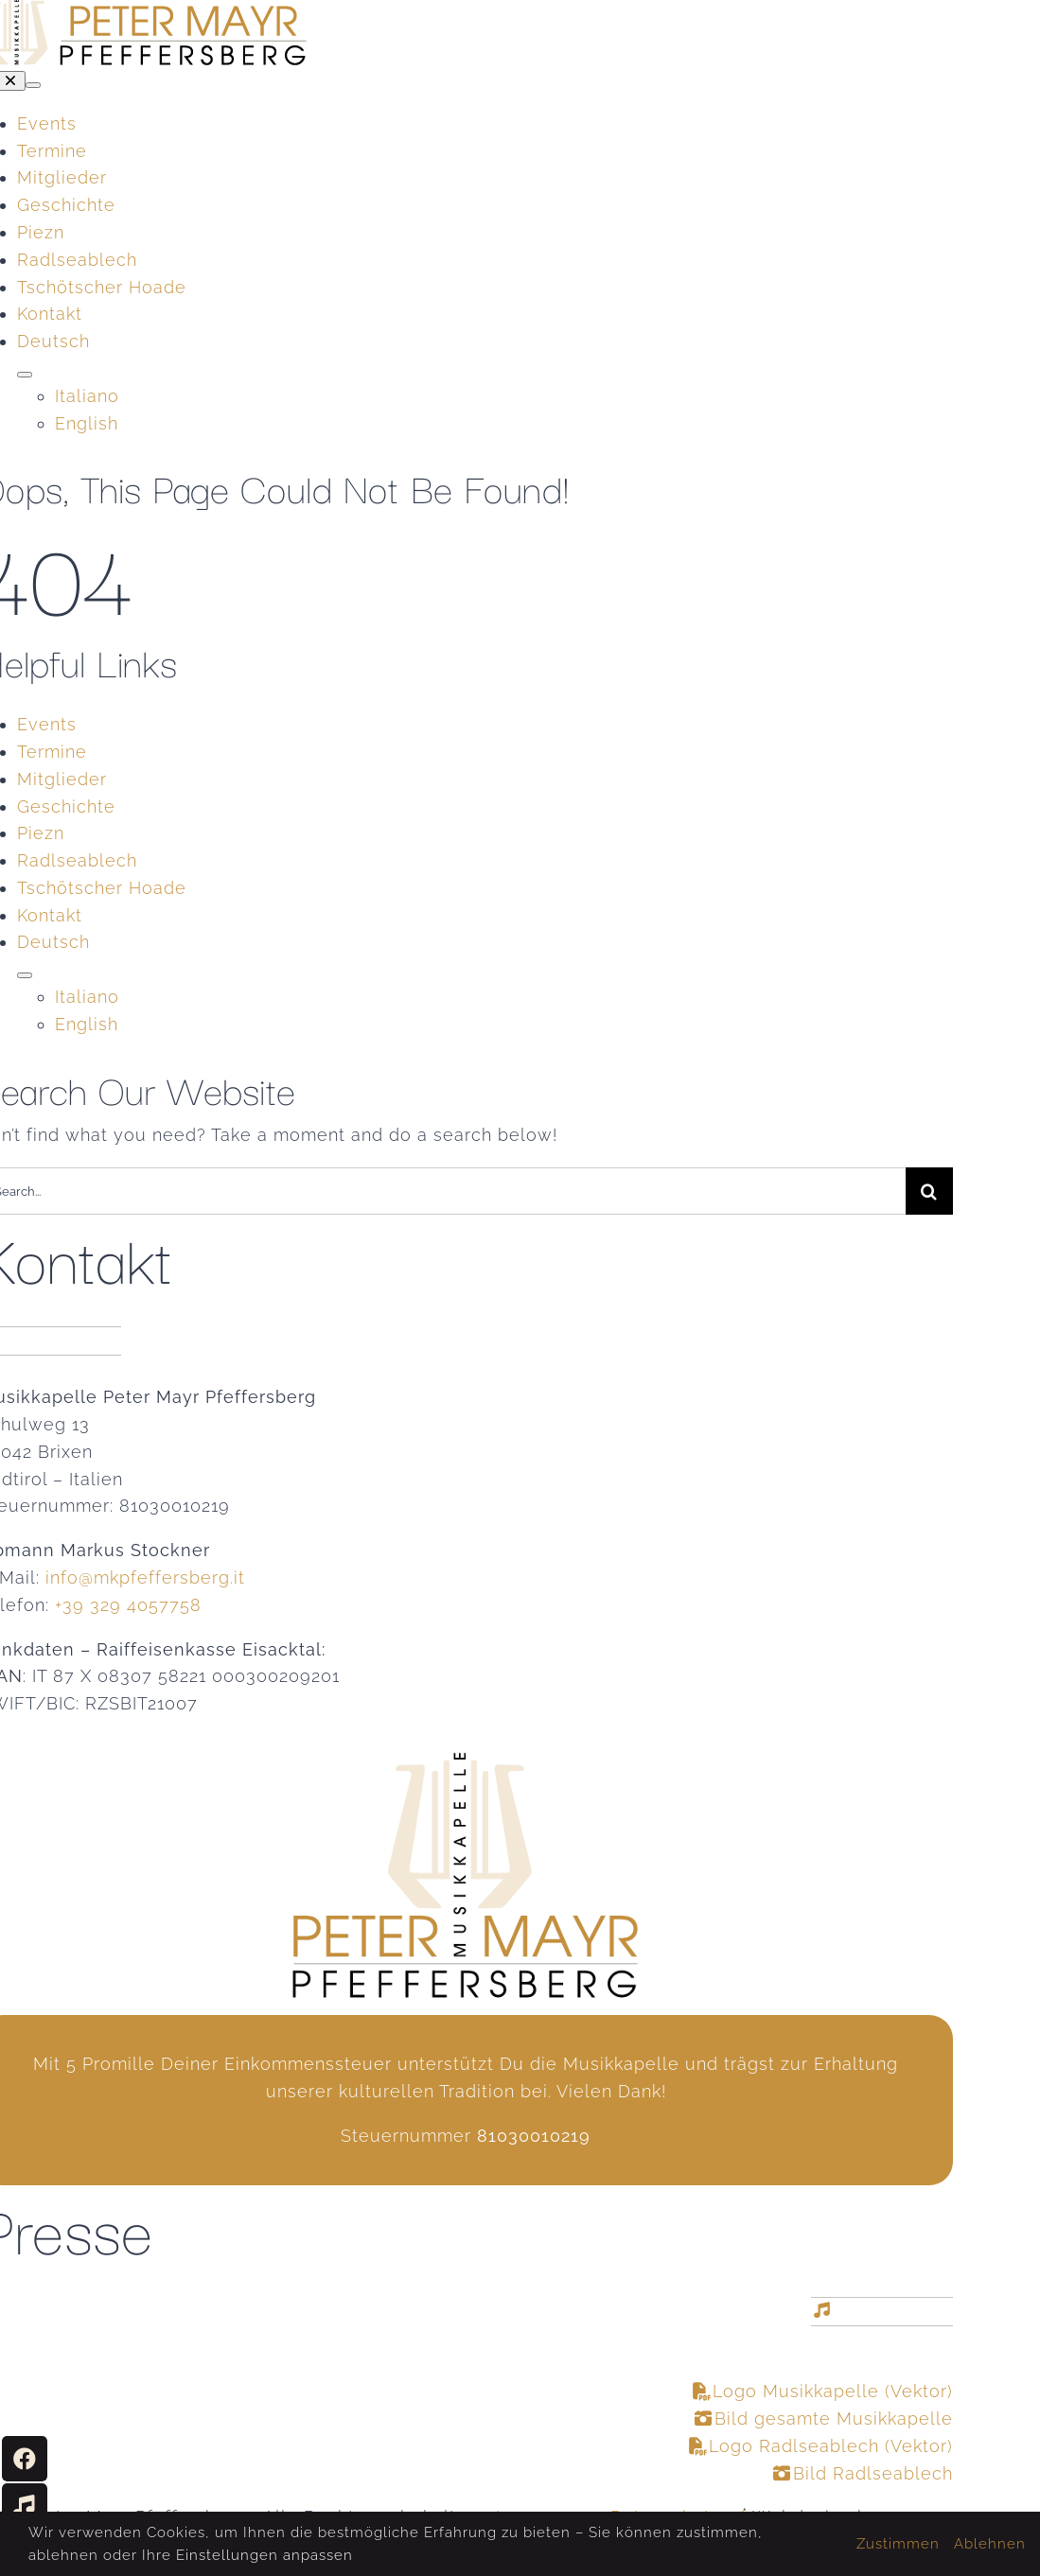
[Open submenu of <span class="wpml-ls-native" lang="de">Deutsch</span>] (24, 374)
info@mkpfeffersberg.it (145, 1577)
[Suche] (929, 1191)
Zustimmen (898, 2543)
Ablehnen (990, 2543)
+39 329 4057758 (128, 1605)
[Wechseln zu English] (504, 1025)
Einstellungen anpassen (264, 2555)
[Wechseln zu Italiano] (504, 997)
